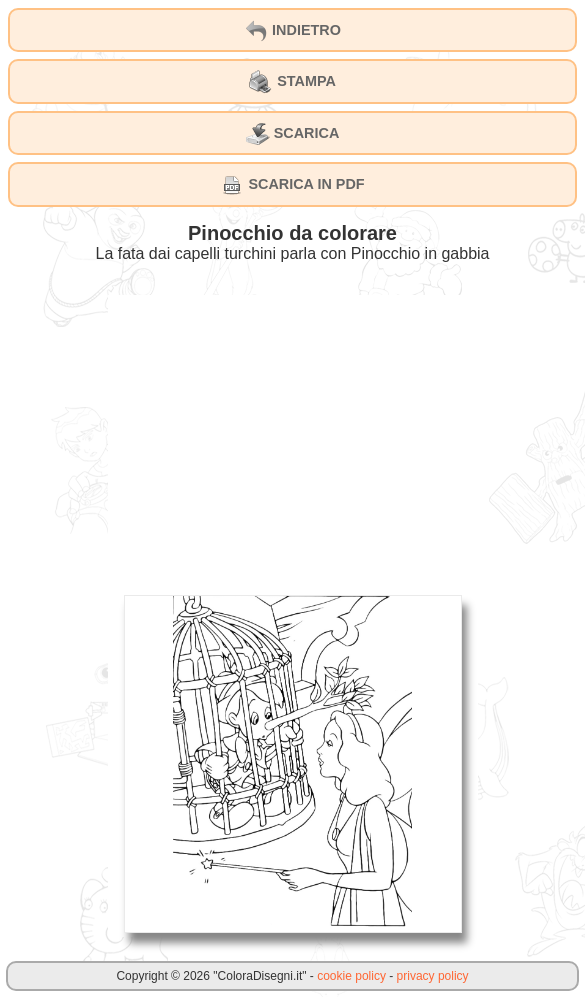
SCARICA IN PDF (292, 185)
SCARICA (293, 134)
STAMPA (292, 82)
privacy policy (433, 976)
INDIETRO (292, 31)
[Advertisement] (293, 435)
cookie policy (351, 976)
